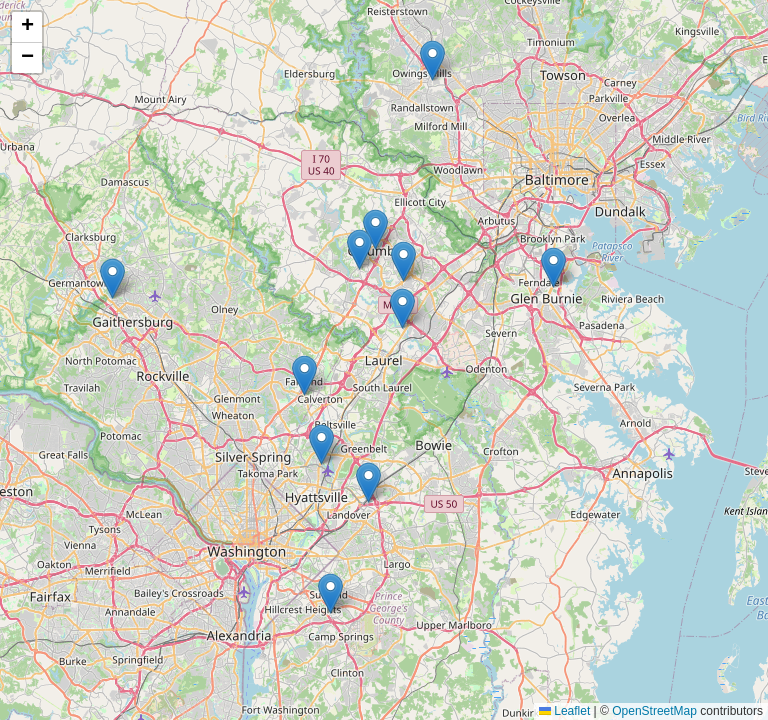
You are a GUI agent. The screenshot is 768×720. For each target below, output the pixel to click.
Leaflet (564, 711)
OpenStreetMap (654, 711)
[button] (368, 482)
